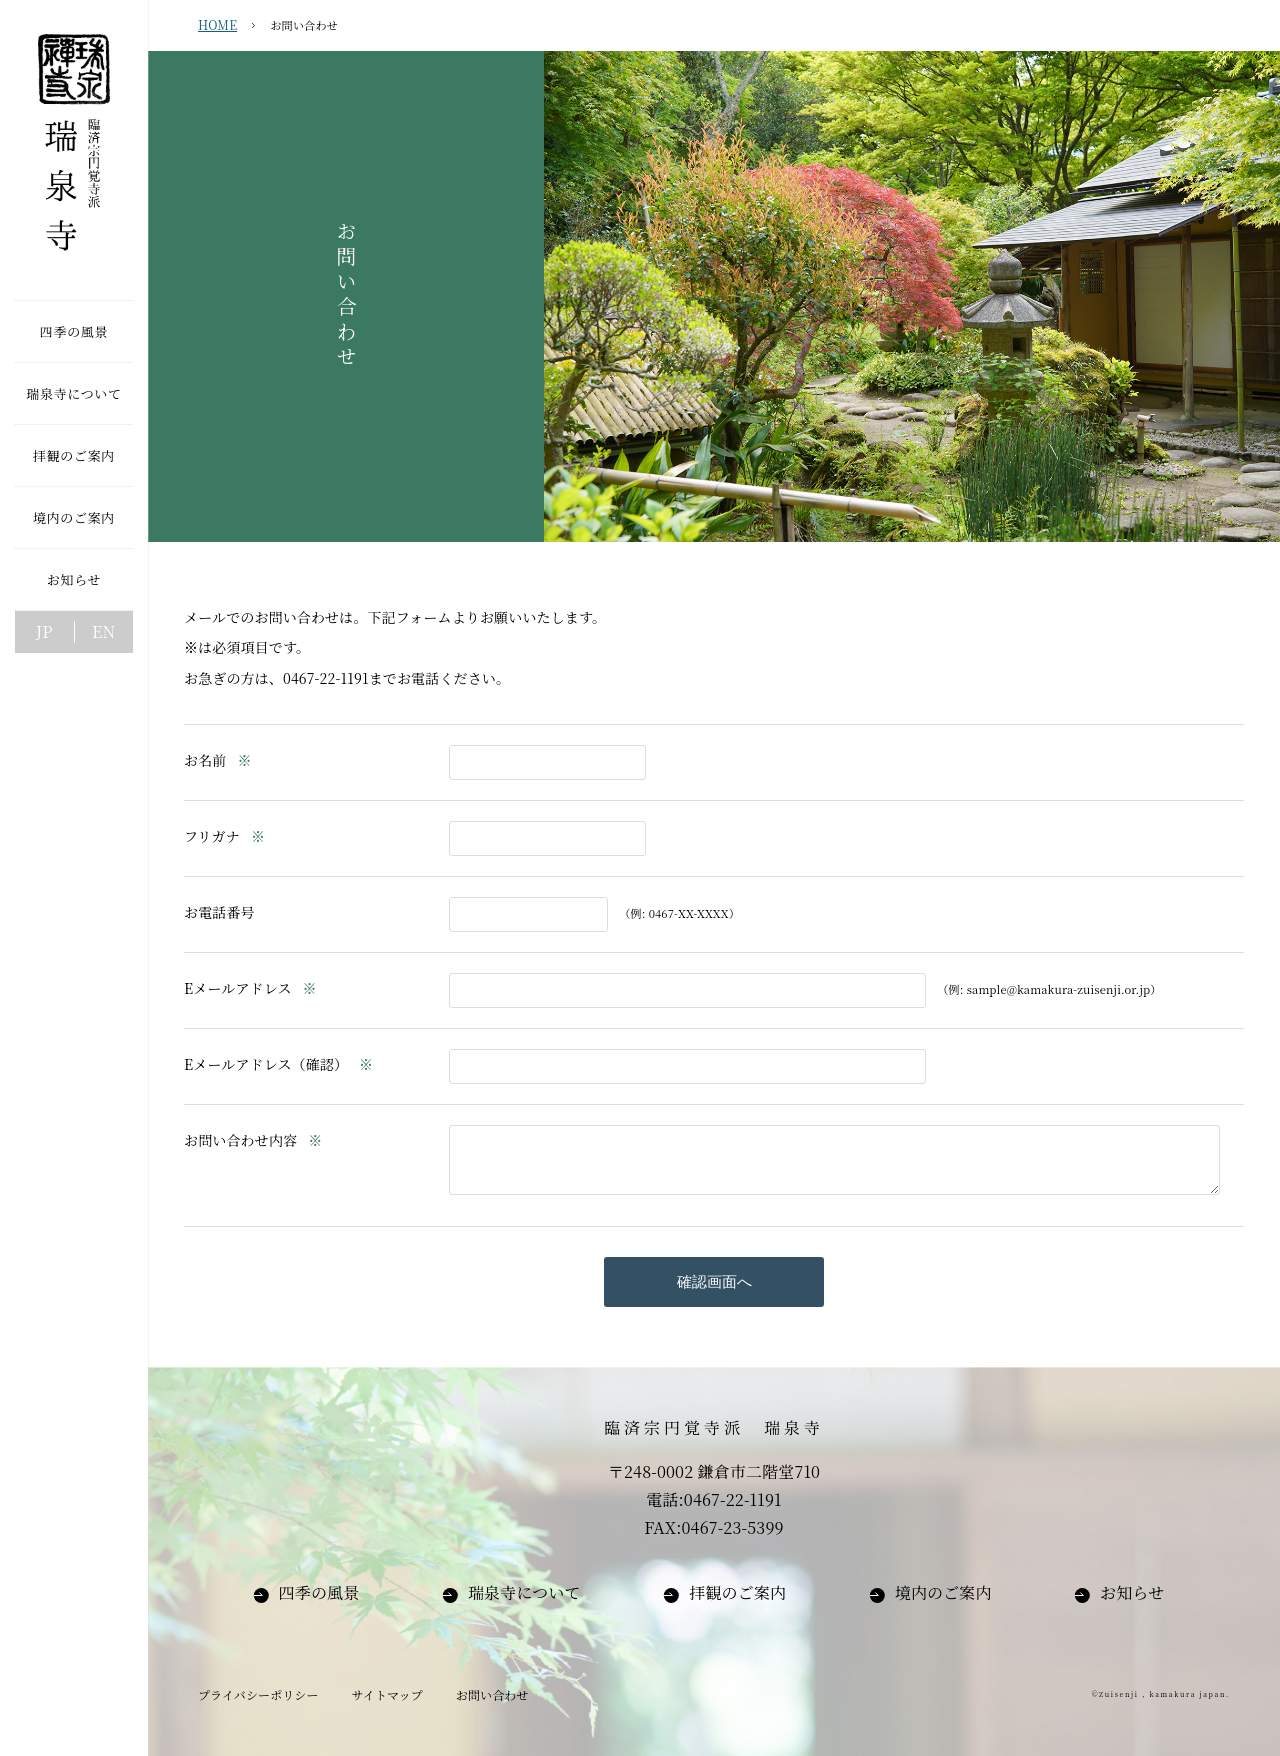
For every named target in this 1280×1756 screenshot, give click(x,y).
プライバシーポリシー (258, 1694)
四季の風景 (319, 1592)
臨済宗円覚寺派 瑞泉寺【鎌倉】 (74, 150)
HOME (217, 24)
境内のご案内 (943, 1592)
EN (104, 631)
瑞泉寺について (524, 1592)
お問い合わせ (492, 1694)
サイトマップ (386, 1694)
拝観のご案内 (737, 1592)
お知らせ (1132, 1592)
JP (44, 631)
